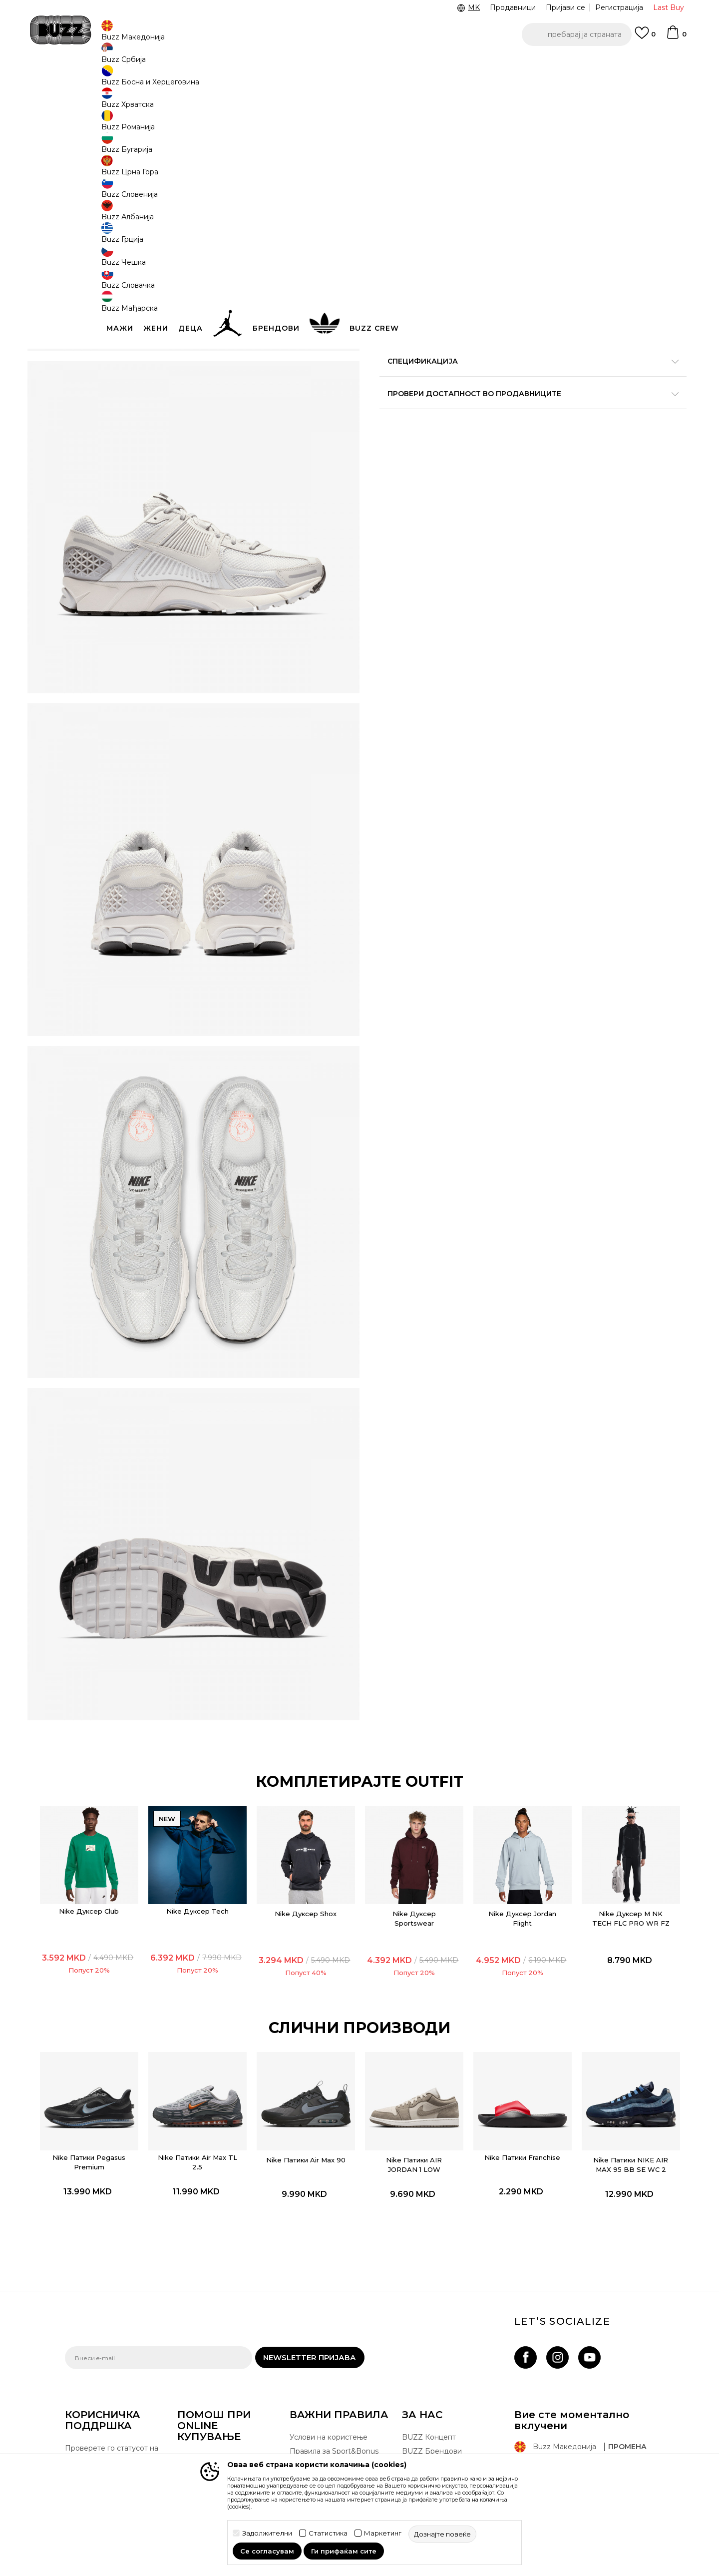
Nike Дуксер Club (120, 1800)
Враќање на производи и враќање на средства (222, 2376)
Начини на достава (211, 2356)
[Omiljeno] (645, 37)
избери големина (412, 164)
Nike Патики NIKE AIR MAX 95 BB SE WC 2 (600, 2046)
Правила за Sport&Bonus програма (334, 2354)
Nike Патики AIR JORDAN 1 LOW (408, 2041)
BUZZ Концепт (429, 2334)
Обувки (184, 80)
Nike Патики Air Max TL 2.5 (216, 2039)
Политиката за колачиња (334, 2426)
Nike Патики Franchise (504, 2039)
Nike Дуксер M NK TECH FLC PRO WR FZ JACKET (600, 1812)
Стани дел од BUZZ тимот (449, 2404)
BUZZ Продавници (436, 2376)
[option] (359, 64)
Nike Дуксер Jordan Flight (504, 1807)
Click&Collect (312, 2373)
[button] (577, 34)
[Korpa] (676, 36)
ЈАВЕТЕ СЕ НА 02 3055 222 (233, 64)
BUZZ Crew (422, 2362)
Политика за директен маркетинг (330, 2407)
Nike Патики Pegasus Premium (120, 2039)
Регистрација (619, 7)
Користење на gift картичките (322, 2446)
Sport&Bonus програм (441, 2390)
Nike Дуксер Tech (216, 1800)
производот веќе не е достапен (457, 273)
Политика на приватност (334, 2387)
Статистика (328, 2533)
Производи (147, 80)
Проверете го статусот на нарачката (111, 2351)
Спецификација (509, 381)
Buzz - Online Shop (93, 80)
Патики (215, 80)
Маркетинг (382, 2533)
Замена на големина (213, 2395)
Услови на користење (328, 2334)
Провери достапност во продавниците (509, 413)
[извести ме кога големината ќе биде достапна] (394, 180)
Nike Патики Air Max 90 (312, 2041)
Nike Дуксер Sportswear (408, 1807)
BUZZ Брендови (432, 2348)
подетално (626, 360)
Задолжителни (267, 2533)
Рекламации (199, 2409)
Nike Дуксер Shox (312, 1803)
